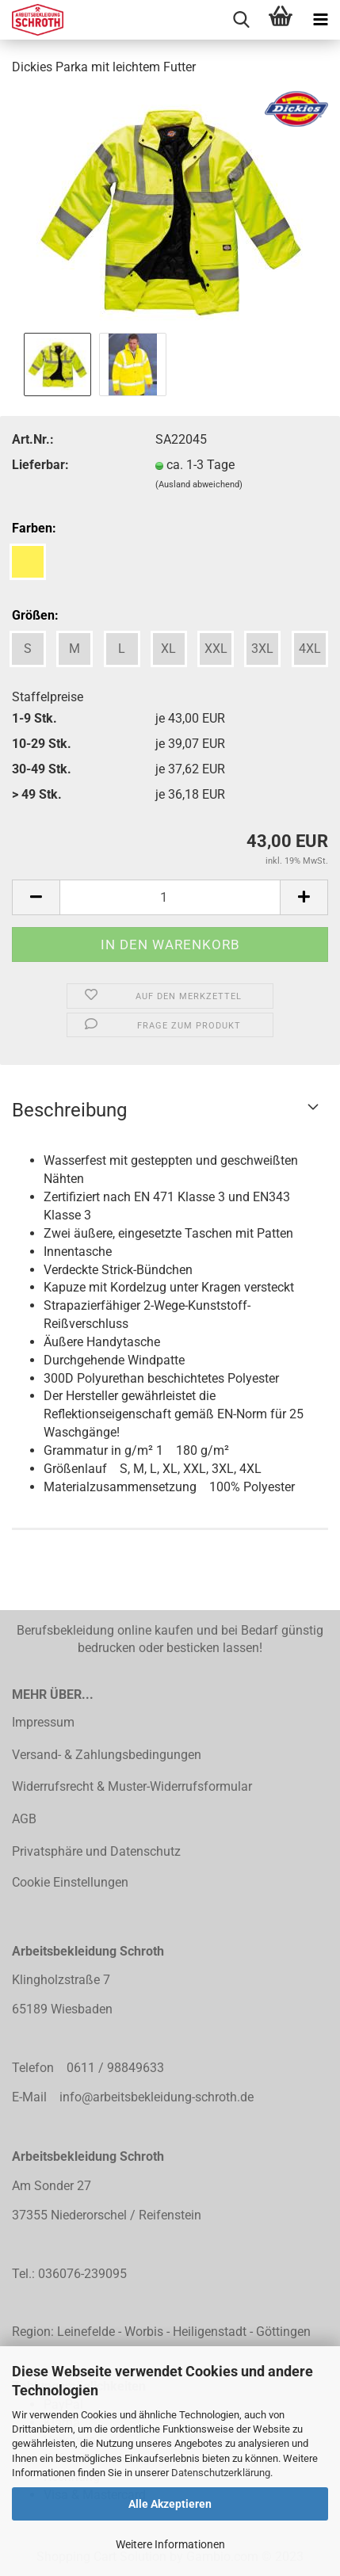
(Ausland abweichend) (199, 484)
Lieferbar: (40, 464)
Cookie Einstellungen (70, 1882)
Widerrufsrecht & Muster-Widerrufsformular (132, 1786)
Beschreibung (69, 1110)
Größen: (35, 615)
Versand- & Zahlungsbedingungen (106, 1754)
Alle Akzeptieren (170, 2504)
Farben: (34, 528)
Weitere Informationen (170, 2544)
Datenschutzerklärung (220, 2473)
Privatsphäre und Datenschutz (96, 1851)
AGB (24, 1818)
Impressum (43, 1722)
